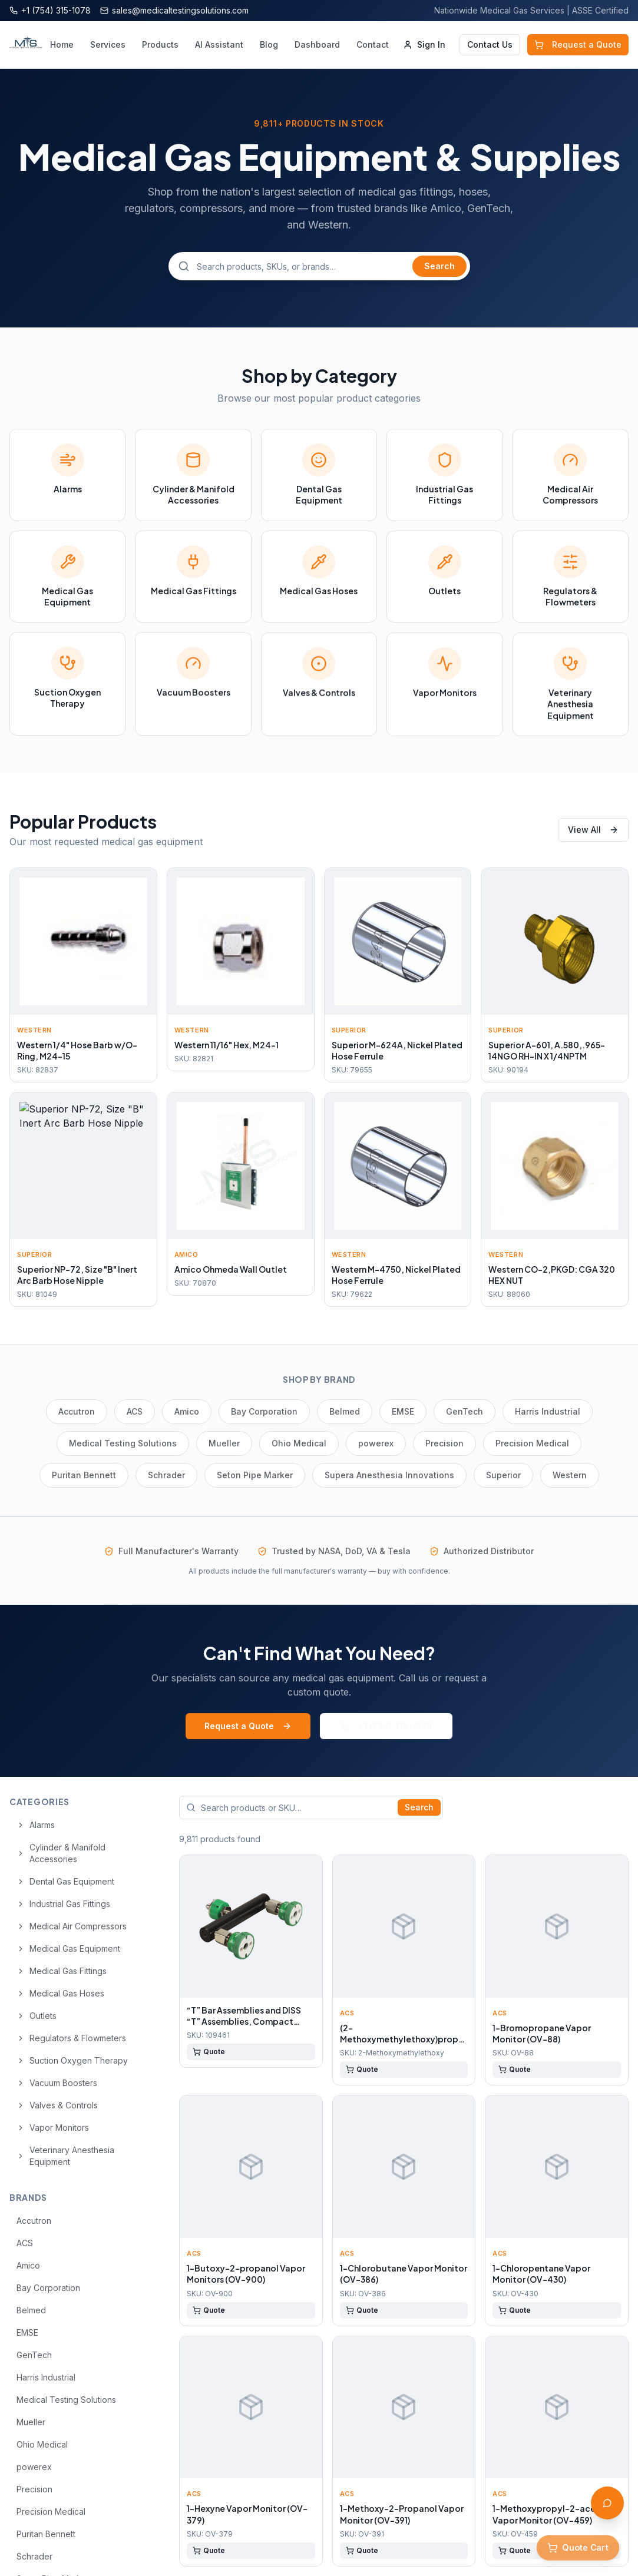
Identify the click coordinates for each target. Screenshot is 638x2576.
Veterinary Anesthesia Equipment (65, 2156)
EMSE (403, 1411)
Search (439, 266)
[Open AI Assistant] (607, 2502)
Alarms (35, 1825)
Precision (444, 1443)
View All (593, 830)
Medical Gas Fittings (61, 1971)
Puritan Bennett (84, 1475)
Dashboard (317, 44)
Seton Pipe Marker (255, 1475)
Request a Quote (578, 44)
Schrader (166, 1475)
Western (570, 1475)
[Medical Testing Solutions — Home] (25, 44)
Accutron (76, 1411)
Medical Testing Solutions (123, 1443)
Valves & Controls (57, 2105)
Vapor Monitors (52, 2128)
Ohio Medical (299, 1443)
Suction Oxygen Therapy (72, 2060)
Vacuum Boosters (56, 2083)
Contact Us (490, 44)
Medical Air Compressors (71, 1926)
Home (62, 44)
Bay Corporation (264, 1411)
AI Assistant (219, 44)
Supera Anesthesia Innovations (389, 1475)
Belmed (344, 1411)
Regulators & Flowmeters (71, 2038)
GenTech (464, 1411)
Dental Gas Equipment (65, 1881)
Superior (503, 1475)
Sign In (424, 44)
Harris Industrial (547, 1411)
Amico (186, 1411)
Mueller (224, 1443)
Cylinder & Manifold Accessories (60, 1853)
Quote (209, 2051)
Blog (269, 44)
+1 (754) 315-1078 (386, 1726)
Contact (372, 44)
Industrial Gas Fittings (63, 1904)
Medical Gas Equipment (68, 1948)
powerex (376, 1443)
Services (107, 44)
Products (160, 44)
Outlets (36, 2016)
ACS (135, 1411)
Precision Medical (532, 1443)
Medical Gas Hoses (60, 1993)
